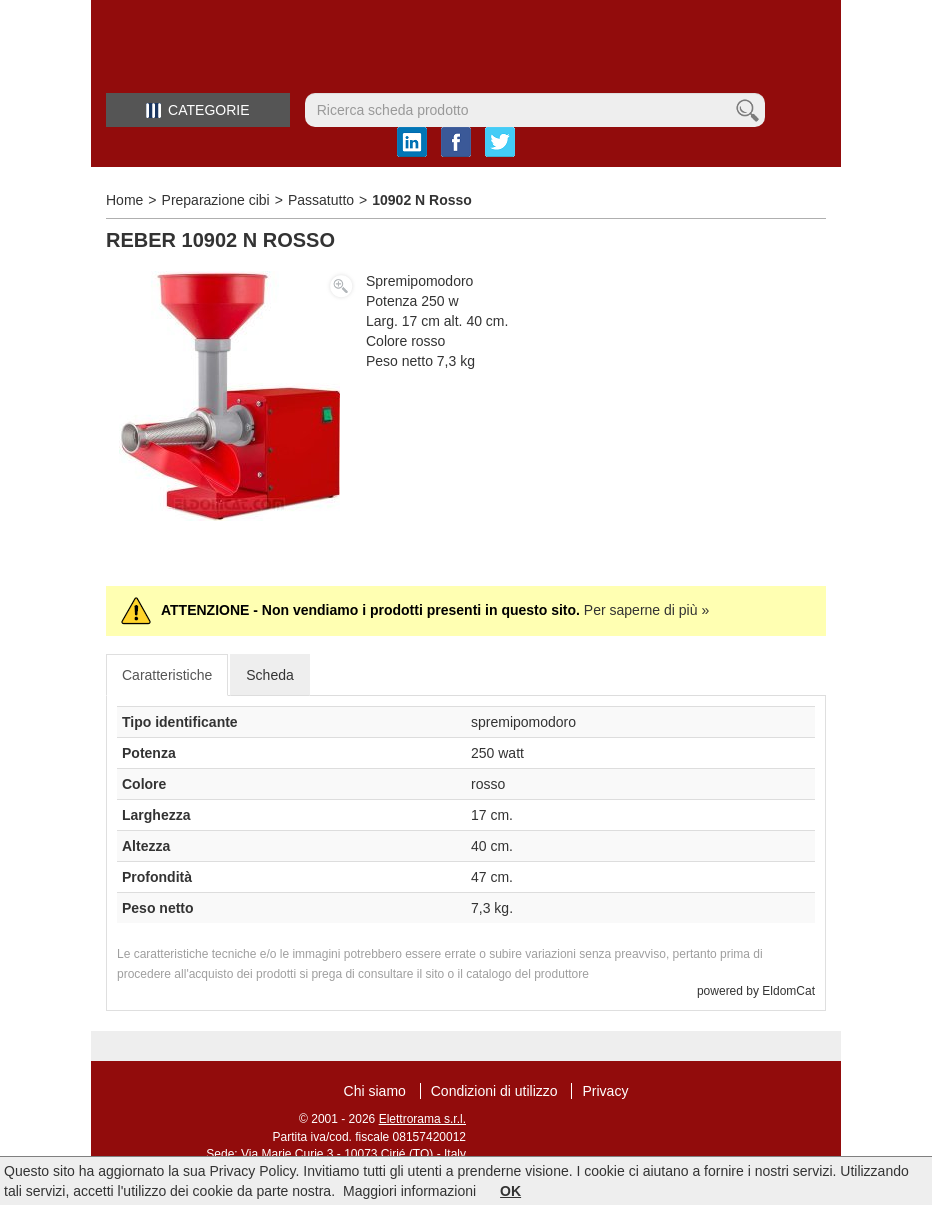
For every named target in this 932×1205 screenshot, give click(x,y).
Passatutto (321, 200)
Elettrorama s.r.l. (422, 1119)
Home (124, 200)
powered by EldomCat (756, 991)
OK (510, 1191)
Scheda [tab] (269, 675)
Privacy (605, 1091)
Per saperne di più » (646, 610)
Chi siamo (375, 1091)
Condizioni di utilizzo (494, 1091)
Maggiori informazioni (409, 1191)
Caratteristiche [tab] (167, 675)
